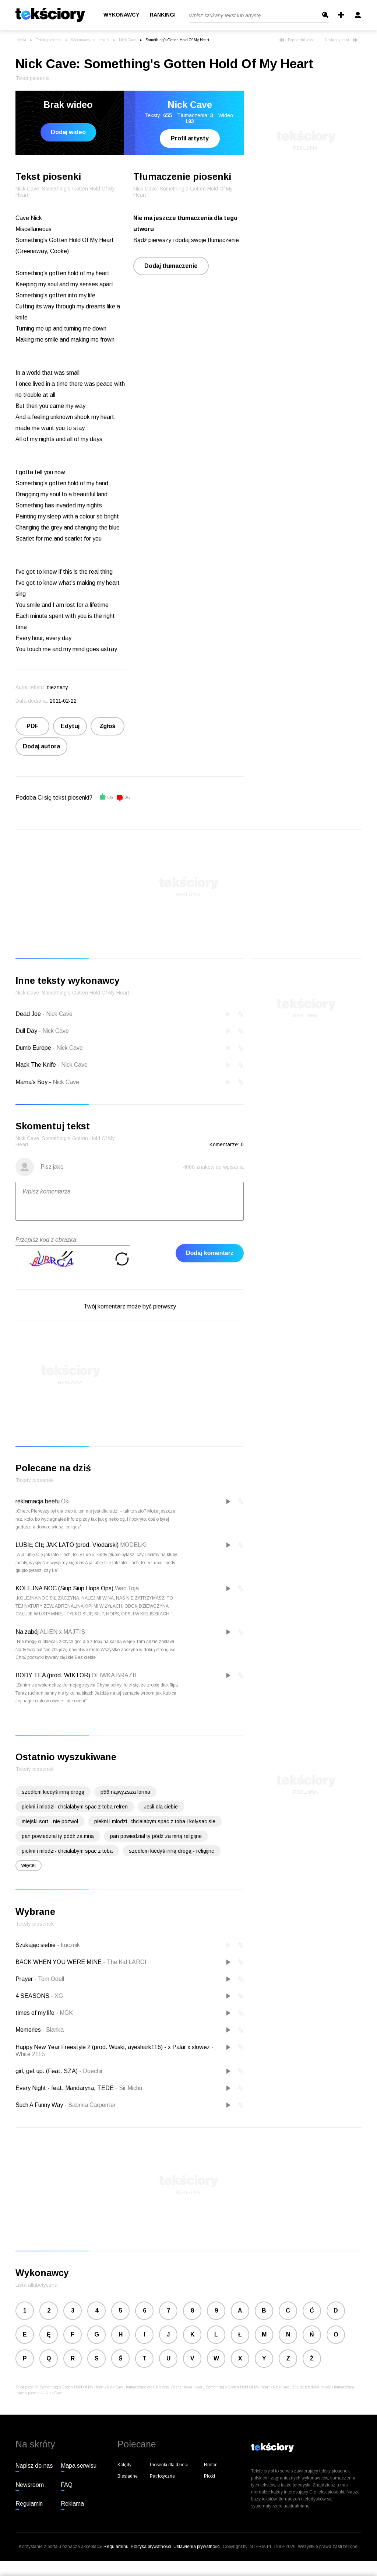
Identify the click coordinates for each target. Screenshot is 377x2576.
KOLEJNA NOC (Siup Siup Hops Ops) (64, 1588)
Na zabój (27, 1632)
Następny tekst (341, 40)
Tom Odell (49, 1979)
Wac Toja (127, 1588)
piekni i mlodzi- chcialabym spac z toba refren (75, 1807)
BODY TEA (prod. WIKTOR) (52, 1675)
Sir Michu (128, 2088)
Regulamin (29, 2503)
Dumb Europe (33, 1048)
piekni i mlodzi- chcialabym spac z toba (67, 1851)
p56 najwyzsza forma (125, 1792)
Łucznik (68, 1945)
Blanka (53, 2030)
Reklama (72, 2503)
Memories (28, 2030)
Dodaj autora (41, 746)
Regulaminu (115, 2546)
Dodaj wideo (68, 132)
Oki (65, 1501)
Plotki (209, 2476)
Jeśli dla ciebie (161, 1807)
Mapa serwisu (78, 2466)
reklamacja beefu (37, 1501)
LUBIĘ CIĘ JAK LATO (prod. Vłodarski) (67, 1545)
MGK (64, 2013)
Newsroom (29, 2485)
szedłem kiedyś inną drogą (53, 1792)
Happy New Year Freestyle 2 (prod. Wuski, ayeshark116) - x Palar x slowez (113, 2047)
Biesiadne (127, 2476)
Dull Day (26, 1031)
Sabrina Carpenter (90, 2105)
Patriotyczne (162, 2476)
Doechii (90, 2071)
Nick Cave (127, 40)
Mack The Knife (35, 1065)
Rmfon (211, 2464)
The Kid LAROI (125, 1962)
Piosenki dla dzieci (169, 2464)
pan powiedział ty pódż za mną (58, 1836)
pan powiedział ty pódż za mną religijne (156, 1836)
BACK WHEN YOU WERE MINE (59, 1962)
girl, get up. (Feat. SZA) (47, 2071)
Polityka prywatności (151, 2546)
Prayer (24, 1979)
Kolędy (124, 2464)
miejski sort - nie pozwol (50, 1821)
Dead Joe (28, 1014)
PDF (33, 726)
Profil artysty (190, 138)
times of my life (35, 2013)
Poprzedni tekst (296, 40)
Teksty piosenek (48, 40)
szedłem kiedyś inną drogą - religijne (171, 1851)
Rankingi (163, 15)
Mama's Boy (31, 1082)
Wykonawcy (121, 15)
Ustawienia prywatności (197, 2546)
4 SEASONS (33, 1996)
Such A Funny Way (39, 2105)
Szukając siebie (36, 1945)
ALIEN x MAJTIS (62, 1632)
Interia (20, 40)
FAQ (67, 2485)
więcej (28, 1865)
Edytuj (70, 726)
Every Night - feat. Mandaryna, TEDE (65, 2088)
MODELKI (133, 1545)
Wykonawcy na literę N (90, 40)
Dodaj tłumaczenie (171, 266)
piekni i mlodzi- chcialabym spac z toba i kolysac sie (154, 1821)
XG (57, 1996)
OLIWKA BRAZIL (115, 1675)
